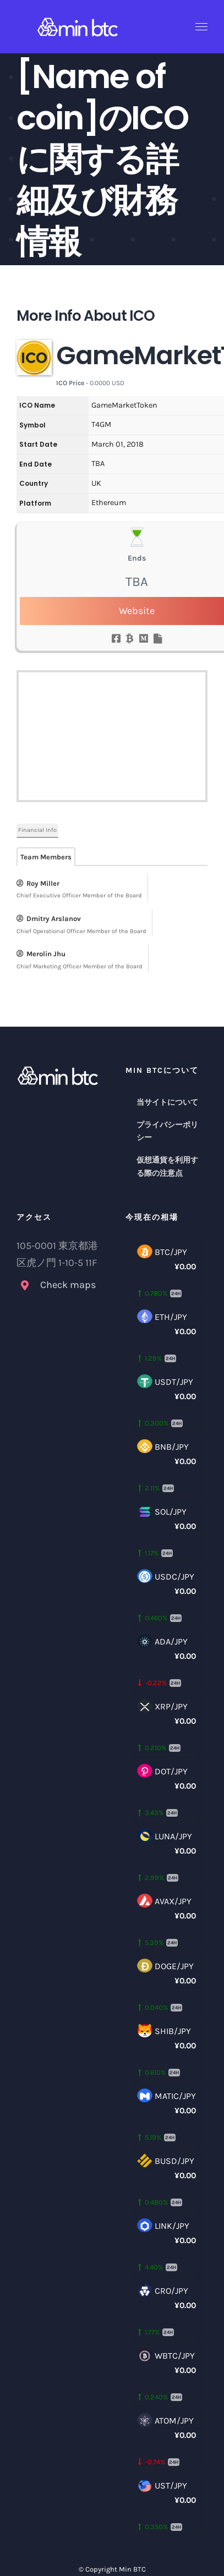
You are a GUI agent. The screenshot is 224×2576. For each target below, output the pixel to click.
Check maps (68, 1285)
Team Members (46, 857)
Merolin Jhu (41, 954)
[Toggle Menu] (201, 27)
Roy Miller (38, 883)
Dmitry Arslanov (49, 918)
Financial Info (37, 830)
